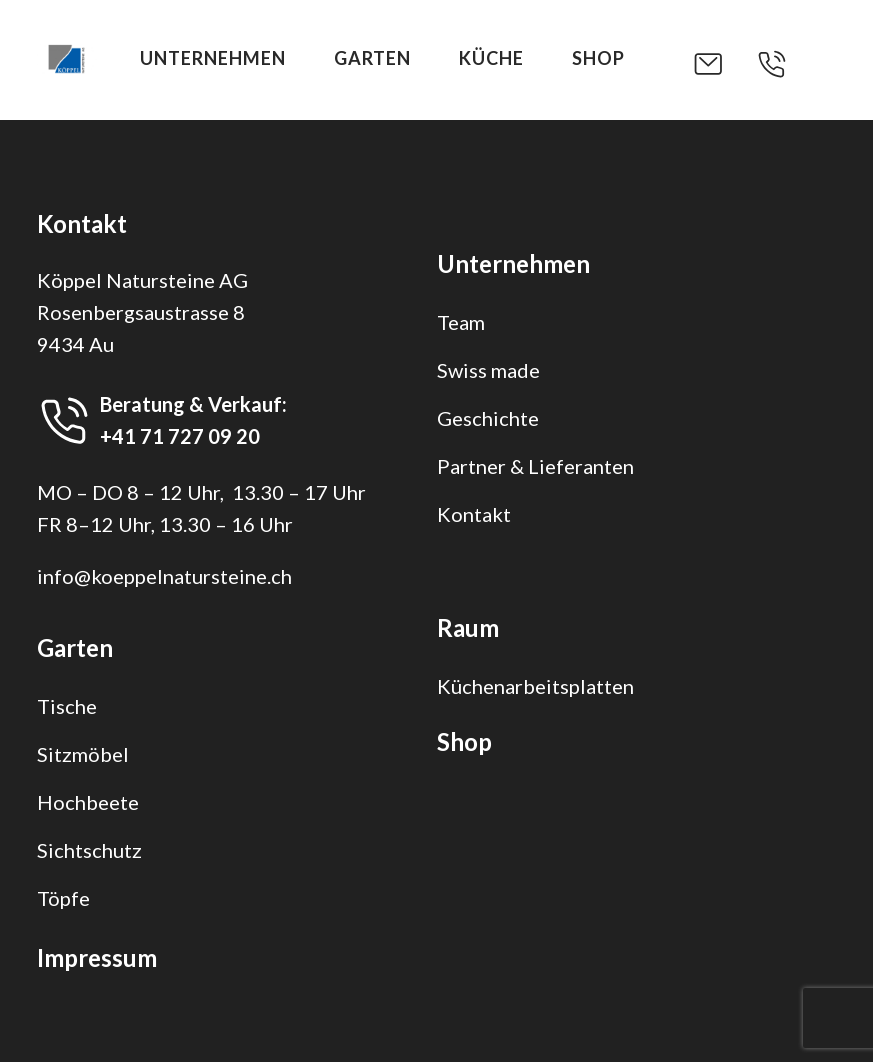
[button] (724, 64)
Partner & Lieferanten (535, 466)
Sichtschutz (89, 850)
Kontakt (474, 514)
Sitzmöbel (83, 754)
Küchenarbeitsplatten (535, 686)
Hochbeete (88, 802)
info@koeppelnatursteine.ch (164, 576)
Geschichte (488, 418)
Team (461, 322)
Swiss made (488, 370)
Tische (67, 706)
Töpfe (63, 898)
